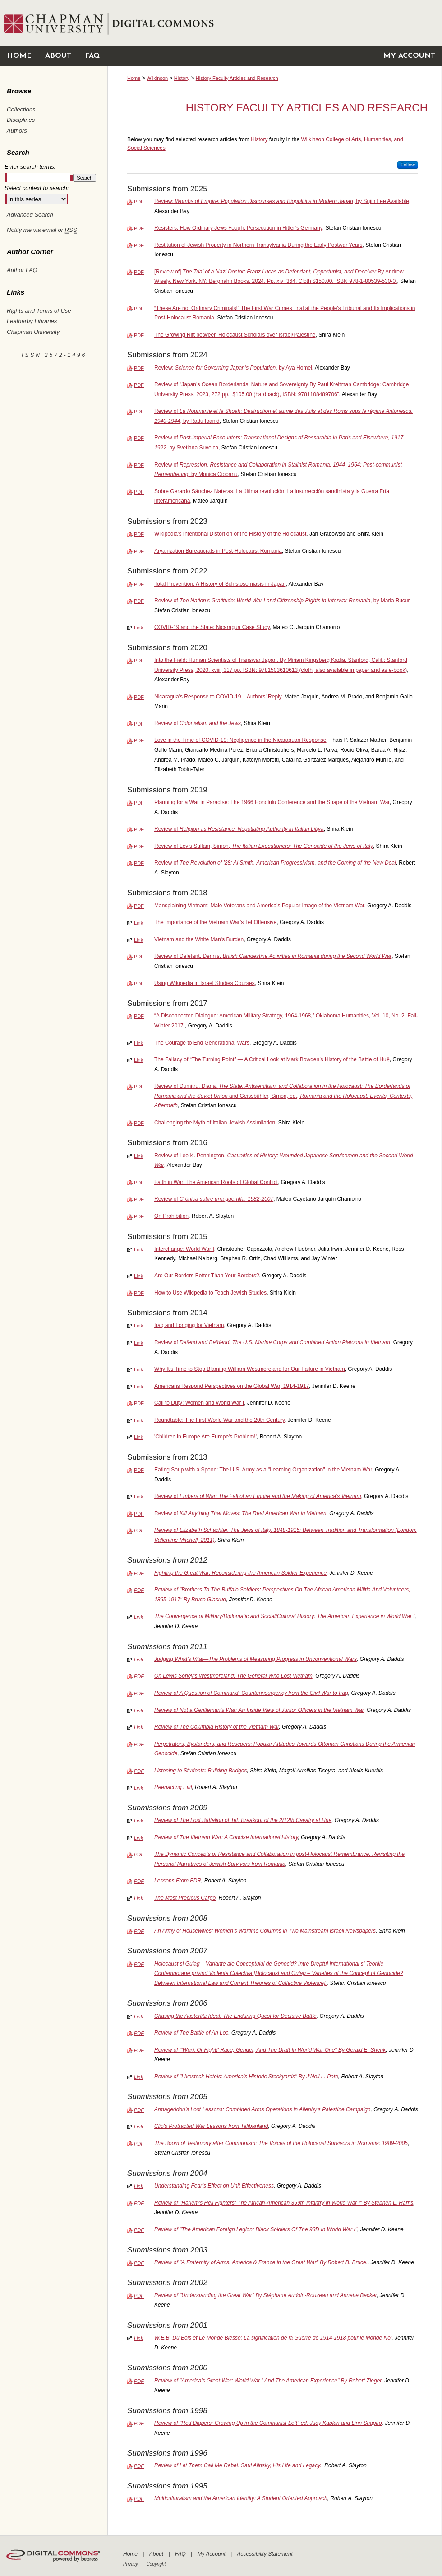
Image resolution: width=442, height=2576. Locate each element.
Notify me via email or (42, 230)
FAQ (181, 2554)
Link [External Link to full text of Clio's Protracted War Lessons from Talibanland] (138, 2126)
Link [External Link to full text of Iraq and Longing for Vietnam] (138, 1325)
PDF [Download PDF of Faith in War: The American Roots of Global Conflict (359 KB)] (139, 1182)
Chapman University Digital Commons (274, 23)
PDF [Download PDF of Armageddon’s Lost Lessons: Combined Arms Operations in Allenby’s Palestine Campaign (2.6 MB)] (139, 2110)
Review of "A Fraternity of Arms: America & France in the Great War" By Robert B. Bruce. (261, 2262)
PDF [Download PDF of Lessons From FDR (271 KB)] (139, 1881)
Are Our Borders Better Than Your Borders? (206, 1275)
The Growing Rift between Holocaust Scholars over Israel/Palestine (235, 335)
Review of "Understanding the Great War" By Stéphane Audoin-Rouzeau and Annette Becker (265, 2295)
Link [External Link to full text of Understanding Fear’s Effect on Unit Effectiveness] (138, 2186)
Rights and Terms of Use (39, 310)
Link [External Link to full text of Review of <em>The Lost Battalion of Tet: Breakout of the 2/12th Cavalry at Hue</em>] (138, 1820)
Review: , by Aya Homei (233, 368)
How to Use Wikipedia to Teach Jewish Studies (210, 1293)
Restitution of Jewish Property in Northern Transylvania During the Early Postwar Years (258, 245)
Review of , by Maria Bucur (282, 600)
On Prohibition (171, 1216)
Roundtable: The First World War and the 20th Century (219, 1420)
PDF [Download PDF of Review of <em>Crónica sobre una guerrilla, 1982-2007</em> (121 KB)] (139, 1199)
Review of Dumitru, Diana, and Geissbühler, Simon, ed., (283, 1096)
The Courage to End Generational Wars (201, 1043)
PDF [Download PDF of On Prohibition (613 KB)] (139, 1216)
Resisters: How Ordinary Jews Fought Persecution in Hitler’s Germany (238, 228)
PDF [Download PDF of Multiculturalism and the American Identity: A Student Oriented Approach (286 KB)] (139, 2499)
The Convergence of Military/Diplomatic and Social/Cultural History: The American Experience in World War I (284, 1616)
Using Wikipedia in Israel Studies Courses (204, 983)
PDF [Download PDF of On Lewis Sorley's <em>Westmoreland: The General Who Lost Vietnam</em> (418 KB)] (139, 1676)
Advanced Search (30, 214)
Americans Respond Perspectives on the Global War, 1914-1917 (231, 1386)
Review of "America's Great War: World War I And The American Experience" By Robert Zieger (268, 2380)
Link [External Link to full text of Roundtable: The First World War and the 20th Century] (138, 1420)
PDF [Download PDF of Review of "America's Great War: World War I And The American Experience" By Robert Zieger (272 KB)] (139, 2381)
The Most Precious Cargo (185, 1898)
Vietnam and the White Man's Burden (199, 939)
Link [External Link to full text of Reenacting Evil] (138, 1787)
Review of (197, 723)
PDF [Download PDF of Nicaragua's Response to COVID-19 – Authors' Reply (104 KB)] (139, 697)
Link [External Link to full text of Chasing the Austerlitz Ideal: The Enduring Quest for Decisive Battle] (138, 2016)
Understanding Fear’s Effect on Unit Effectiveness (214, 2186)
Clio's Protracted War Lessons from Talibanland (211, 2126)
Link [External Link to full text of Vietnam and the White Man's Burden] (138, 940)
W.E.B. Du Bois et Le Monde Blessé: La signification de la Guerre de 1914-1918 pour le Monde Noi (273, 2338)
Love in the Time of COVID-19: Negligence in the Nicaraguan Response (240, 740)
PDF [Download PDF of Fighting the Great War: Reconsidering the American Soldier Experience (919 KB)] (139, 1573)
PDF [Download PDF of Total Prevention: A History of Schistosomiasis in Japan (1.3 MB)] (139, 584)
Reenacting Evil (173, 1787)
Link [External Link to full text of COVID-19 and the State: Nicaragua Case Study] (138, 627)
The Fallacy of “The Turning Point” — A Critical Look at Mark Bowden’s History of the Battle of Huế (272, 1059)
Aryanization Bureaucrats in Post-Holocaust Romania (218, 551)
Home (133, 78)
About (157, 2554)
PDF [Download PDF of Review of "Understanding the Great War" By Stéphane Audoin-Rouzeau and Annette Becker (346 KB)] (139, 2296)
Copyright (156, 2564)
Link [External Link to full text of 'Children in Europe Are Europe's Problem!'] (138, 1437)
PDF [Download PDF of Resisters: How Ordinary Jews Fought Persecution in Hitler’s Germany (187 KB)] (139, 228)
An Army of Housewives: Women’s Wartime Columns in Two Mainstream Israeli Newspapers (265, 1931)
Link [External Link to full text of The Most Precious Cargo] (138, 1898)
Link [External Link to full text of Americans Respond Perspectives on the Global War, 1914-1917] (138, 1386)
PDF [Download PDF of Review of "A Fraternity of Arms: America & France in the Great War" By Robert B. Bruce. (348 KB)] (139, 2263)
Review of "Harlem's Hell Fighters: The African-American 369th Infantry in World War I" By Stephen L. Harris (283, 2203)
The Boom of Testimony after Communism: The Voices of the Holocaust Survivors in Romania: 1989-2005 (281, 2143)
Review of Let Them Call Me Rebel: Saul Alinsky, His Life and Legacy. (238, 2465)
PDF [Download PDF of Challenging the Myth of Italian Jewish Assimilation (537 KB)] (139, 1123)
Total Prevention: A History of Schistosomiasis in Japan (219, 584)
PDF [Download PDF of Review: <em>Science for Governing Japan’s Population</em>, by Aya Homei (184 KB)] (139, 368)
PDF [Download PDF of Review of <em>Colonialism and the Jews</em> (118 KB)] (139, 723)
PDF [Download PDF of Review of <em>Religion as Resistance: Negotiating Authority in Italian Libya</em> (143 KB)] (139, 829)
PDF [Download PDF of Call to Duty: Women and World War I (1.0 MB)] (139, 1403)
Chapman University (33, 331)
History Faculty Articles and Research (237, 78)
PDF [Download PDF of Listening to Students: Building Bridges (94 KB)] (139, 1771)
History (181, 78)
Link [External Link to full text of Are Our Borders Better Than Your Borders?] (138, 1276)
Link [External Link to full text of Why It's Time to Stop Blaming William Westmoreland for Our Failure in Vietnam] (138, 1369)
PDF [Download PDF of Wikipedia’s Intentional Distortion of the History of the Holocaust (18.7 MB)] (139, 534)
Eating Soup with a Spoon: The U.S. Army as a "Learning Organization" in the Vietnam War (263, 1469)
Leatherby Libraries (32, 321)
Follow (408, 164)
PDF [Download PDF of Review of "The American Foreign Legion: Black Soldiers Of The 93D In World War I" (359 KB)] (139, 2230)
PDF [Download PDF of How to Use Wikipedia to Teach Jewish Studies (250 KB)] (139, 1293)
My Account (212, 2554)
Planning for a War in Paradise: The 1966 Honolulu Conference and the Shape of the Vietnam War (272, 802)
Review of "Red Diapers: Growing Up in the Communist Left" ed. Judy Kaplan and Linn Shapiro (268, 2423)
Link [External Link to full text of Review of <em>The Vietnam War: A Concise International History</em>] (138, 1838)
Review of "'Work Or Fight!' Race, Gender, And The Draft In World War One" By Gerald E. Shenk (270, 2050)
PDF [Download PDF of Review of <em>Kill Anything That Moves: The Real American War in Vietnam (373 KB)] (139, 1514)
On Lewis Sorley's (233, 1676)
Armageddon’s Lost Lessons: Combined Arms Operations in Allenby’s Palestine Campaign (262, 2109)
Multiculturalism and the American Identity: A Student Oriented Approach (240, 2498)
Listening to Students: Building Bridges (200, 1770)
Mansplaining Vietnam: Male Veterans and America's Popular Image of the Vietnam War (259, 905)
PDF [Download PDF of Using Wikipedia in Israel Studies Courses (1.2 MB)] (139, 983)
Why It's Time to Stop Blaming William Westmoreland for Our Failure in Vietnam (249, 1369)
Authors (17, 130)
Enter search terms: (30, 166)
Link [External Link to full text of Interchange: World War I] (138, 1249)
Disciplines (21, 119)
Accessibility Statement (265, 2554)
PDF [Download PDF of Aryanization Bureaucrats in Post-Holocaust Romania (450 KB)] (139, 551)
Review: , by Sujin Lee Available (281, 201)
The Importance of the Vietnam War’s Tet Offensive (215, 922)
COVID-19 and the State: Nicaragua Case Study (212, 627)
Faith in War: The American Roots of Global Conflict (216, 1182)
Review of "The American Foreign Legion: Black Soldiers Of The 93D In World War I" (255, 2229)
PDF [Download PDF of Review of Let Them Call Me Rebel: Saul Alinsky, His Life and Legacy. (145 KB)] (139, 2466)
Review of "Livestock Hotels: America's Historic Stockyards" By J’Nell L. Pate (246, 2076)
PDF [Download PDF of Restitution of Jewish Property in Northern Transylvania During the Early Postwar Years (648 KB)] (139, 245)
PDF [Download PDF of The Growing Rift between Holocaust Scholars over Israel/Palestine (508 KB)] (139, 335)
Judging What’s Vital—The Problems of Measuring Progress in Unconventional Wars (255, 1659)
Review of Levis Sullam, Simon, (263, 846)
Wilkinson (157, 78)
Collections (21, 109)
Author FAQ (22, 270)
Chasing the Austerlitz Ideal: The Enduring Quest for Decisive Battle (235, 2016)
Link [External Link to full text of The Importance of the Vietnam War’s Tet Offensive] (138, 922)
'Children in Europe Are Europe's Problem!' (205, 1437)
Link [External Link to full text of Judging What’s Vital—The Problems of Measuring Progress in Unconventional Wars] (138, 1659)
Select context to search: (37, 188)
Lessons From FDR (177, 1881)
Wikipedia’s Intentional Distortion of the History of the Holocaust (230, 534)
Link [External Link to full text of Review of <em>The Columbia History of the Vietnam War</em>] (138, 1727)
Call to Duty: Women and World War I (199, 1403)
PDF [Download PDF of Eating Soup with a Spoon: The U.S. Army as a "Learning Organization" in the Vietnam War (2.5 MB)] (139, 1470)
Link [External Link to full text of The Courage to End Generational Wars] (138, 1043)
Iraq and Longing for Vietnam (189, 1325)
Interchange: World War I (184, 1249)
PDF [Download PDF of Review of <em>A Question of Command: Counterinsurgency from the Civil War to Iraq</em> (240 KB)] (139, 1693)
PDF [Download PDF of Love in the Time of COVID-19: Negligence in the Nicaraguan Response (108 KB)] (139, 740)
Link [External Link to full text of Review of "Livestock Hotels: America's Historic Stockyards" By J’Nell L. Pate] (138, 2077)
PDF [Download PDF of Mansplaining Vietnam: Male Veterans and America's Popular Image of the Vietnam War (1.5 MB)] (139, 906)
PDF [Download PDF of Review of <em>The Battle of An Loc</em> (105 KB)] (139, 2033)
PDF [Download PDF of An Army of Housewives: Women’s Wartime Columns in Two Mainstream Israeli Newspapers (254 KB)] (139, 1931)
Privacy (131, 2564)
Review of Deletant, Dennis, (272, 956)
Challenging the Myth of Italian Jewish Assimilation (214, 1122)
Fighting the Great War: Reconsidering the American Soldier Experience (240, 1573)
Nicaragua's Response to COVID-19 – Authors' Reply (217, 697)
